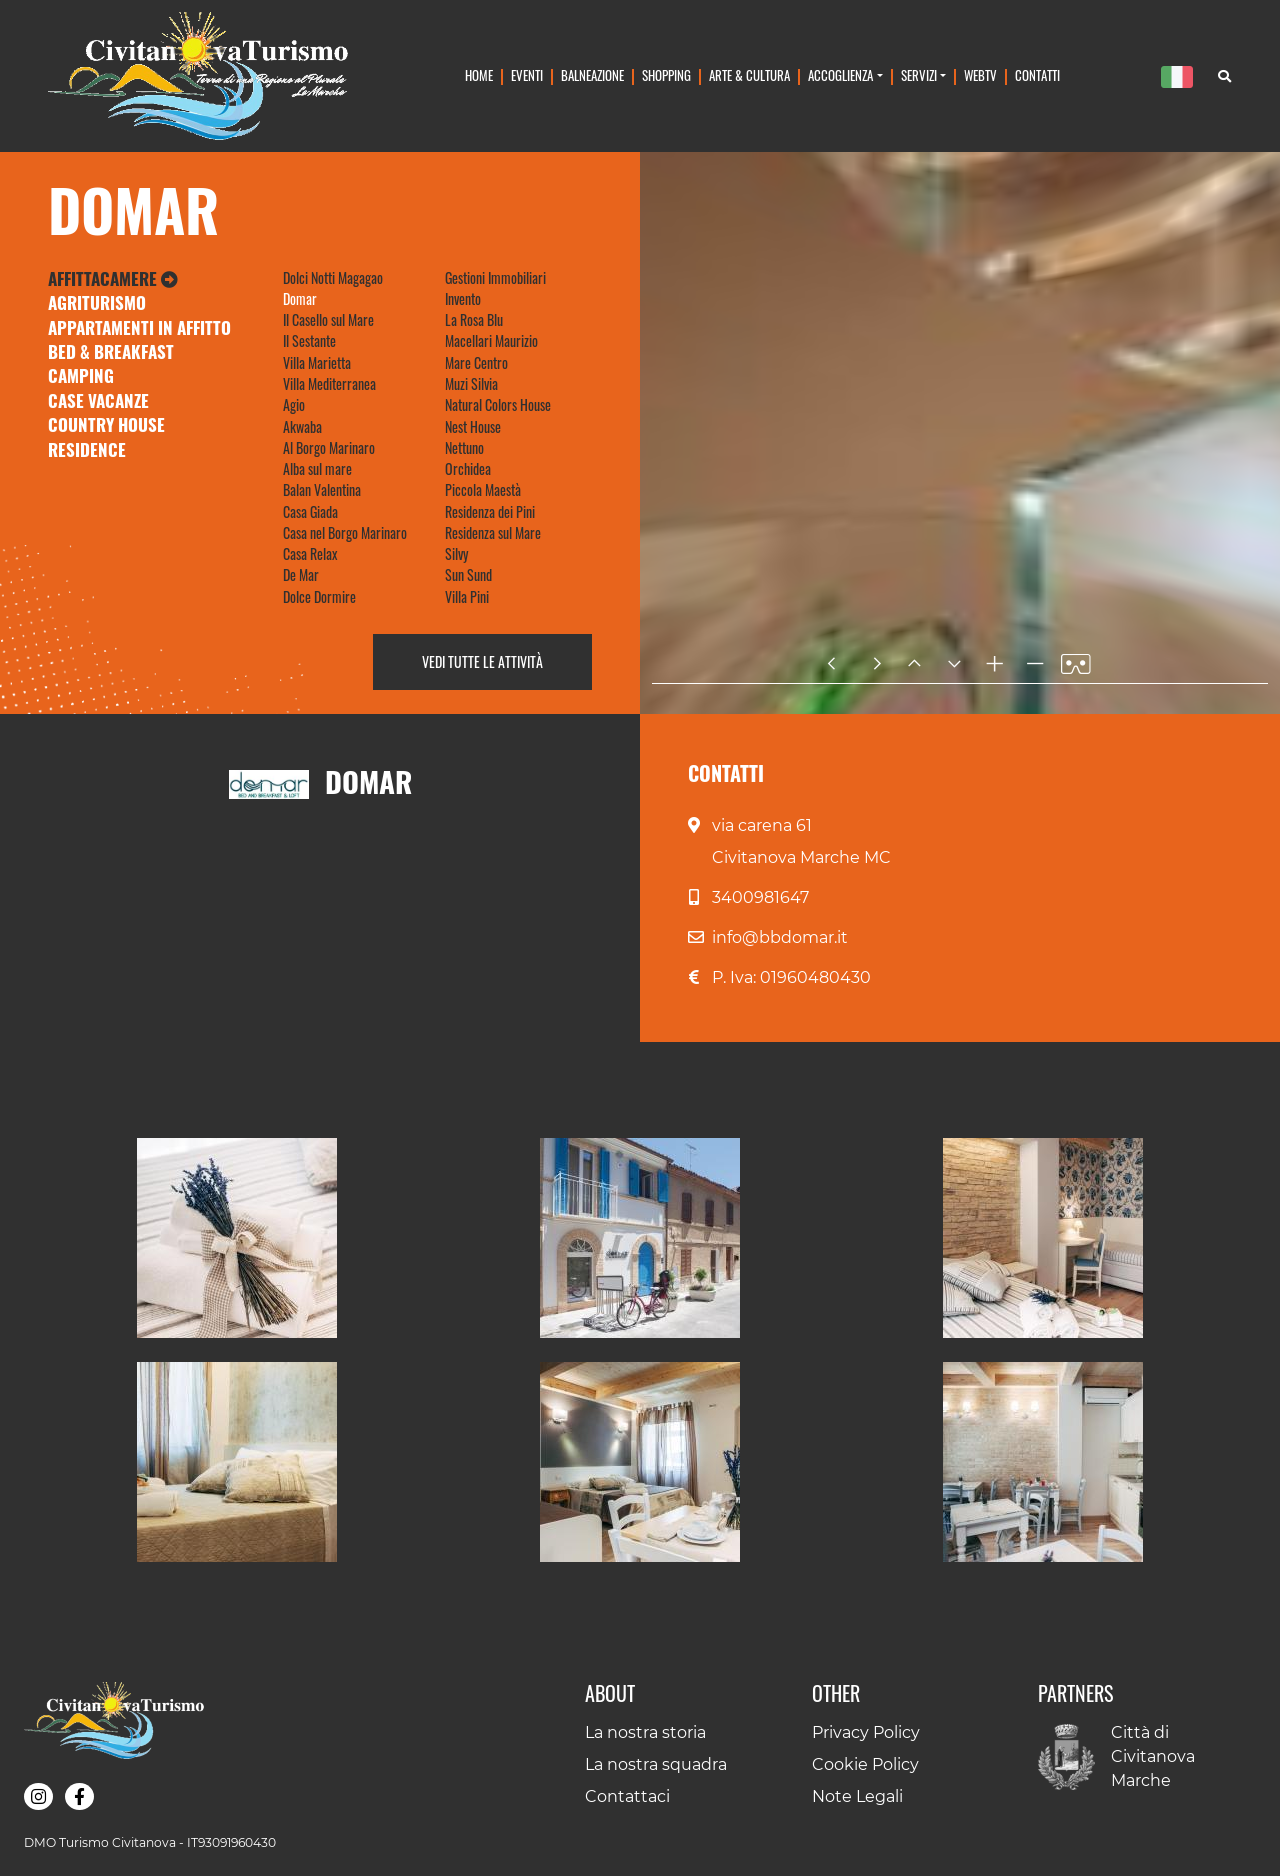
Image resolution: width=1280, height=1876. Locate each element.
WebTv (980, 75)
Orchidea (468, 468)
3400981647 (760, 897)
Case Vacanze (98, 400)
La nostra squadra (656, 1764)
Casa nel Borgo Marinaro (345, 532)
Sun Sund (468, 574)
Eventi (527, 75)
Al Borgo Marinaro (329, 447)
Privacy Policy (866, 1732)
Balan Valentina (322, 489)
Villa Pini (467, 596)
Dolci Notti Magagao (333, 277)
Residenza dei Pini (490, 511)
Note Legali (857, 1796)
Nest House (473, 426)
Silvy (456, 553)
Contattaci (627, 1796)
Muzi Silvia (471, 383)
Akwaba (302, 426)
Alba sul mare (317, 468)
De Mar (301, 574)
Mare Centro (476, 362)
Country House (106, 424)
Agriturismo (97, 302)
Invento (463, 298)
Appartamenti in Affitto (139, 327)
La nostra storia (645, 1732)
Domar (300, 298)
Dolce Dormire (319, 596)
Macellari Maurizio (491, 340)
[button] (237, 1238)
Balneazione (592, 75)
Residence (87, 449)
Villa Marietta (317, 362)
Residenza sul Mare (493, 532)
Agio (294, 404)
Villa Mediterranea (329, 383)
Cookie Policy (865, 1764)
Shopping (666, 75)
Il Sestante (309, 340)
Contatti (1037, 75)
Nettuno (464, 447)
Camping (81, 375)
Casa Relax (310, 553)
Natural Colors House (498, 404)
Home (479, 75)
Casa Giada (310, 511)
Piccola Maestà (483, 489)
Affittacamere (113, 278)
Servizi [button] (919, 75)
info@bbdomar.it (780, 937)
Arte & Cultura (749, 75)
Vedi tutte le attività (482, 661)
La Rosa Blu (474, 319)
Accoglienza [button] (840, 75)
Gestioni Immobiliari (495, 277)
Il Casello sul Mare (328, 319)
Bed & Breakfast (111, 351)
